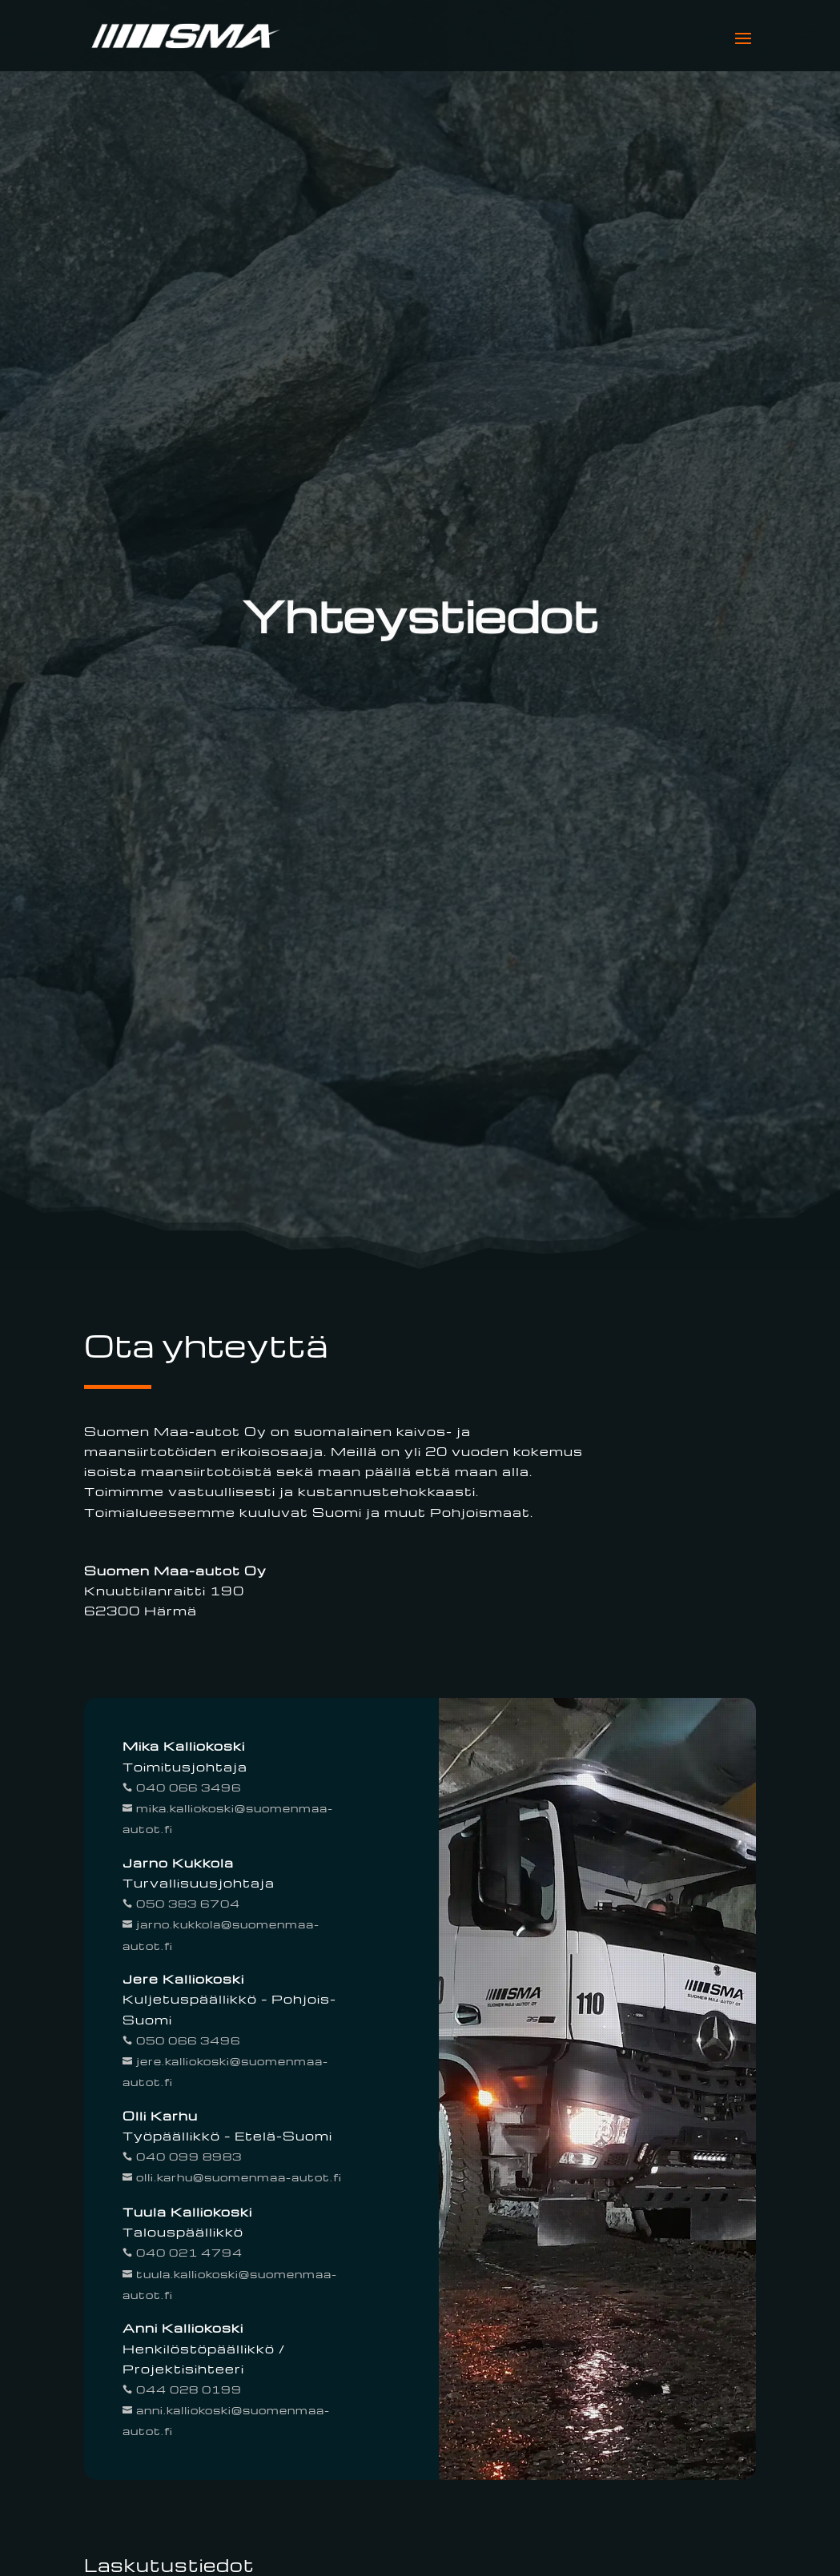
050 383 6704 (186, 1903)
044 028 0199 (187, 2389)
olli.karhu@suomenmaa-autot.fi (237, 2177)
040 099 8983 (187, 2156)
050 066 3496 (186, 2040)
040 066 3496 (187, 1787)
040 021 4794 (188, 2252)
